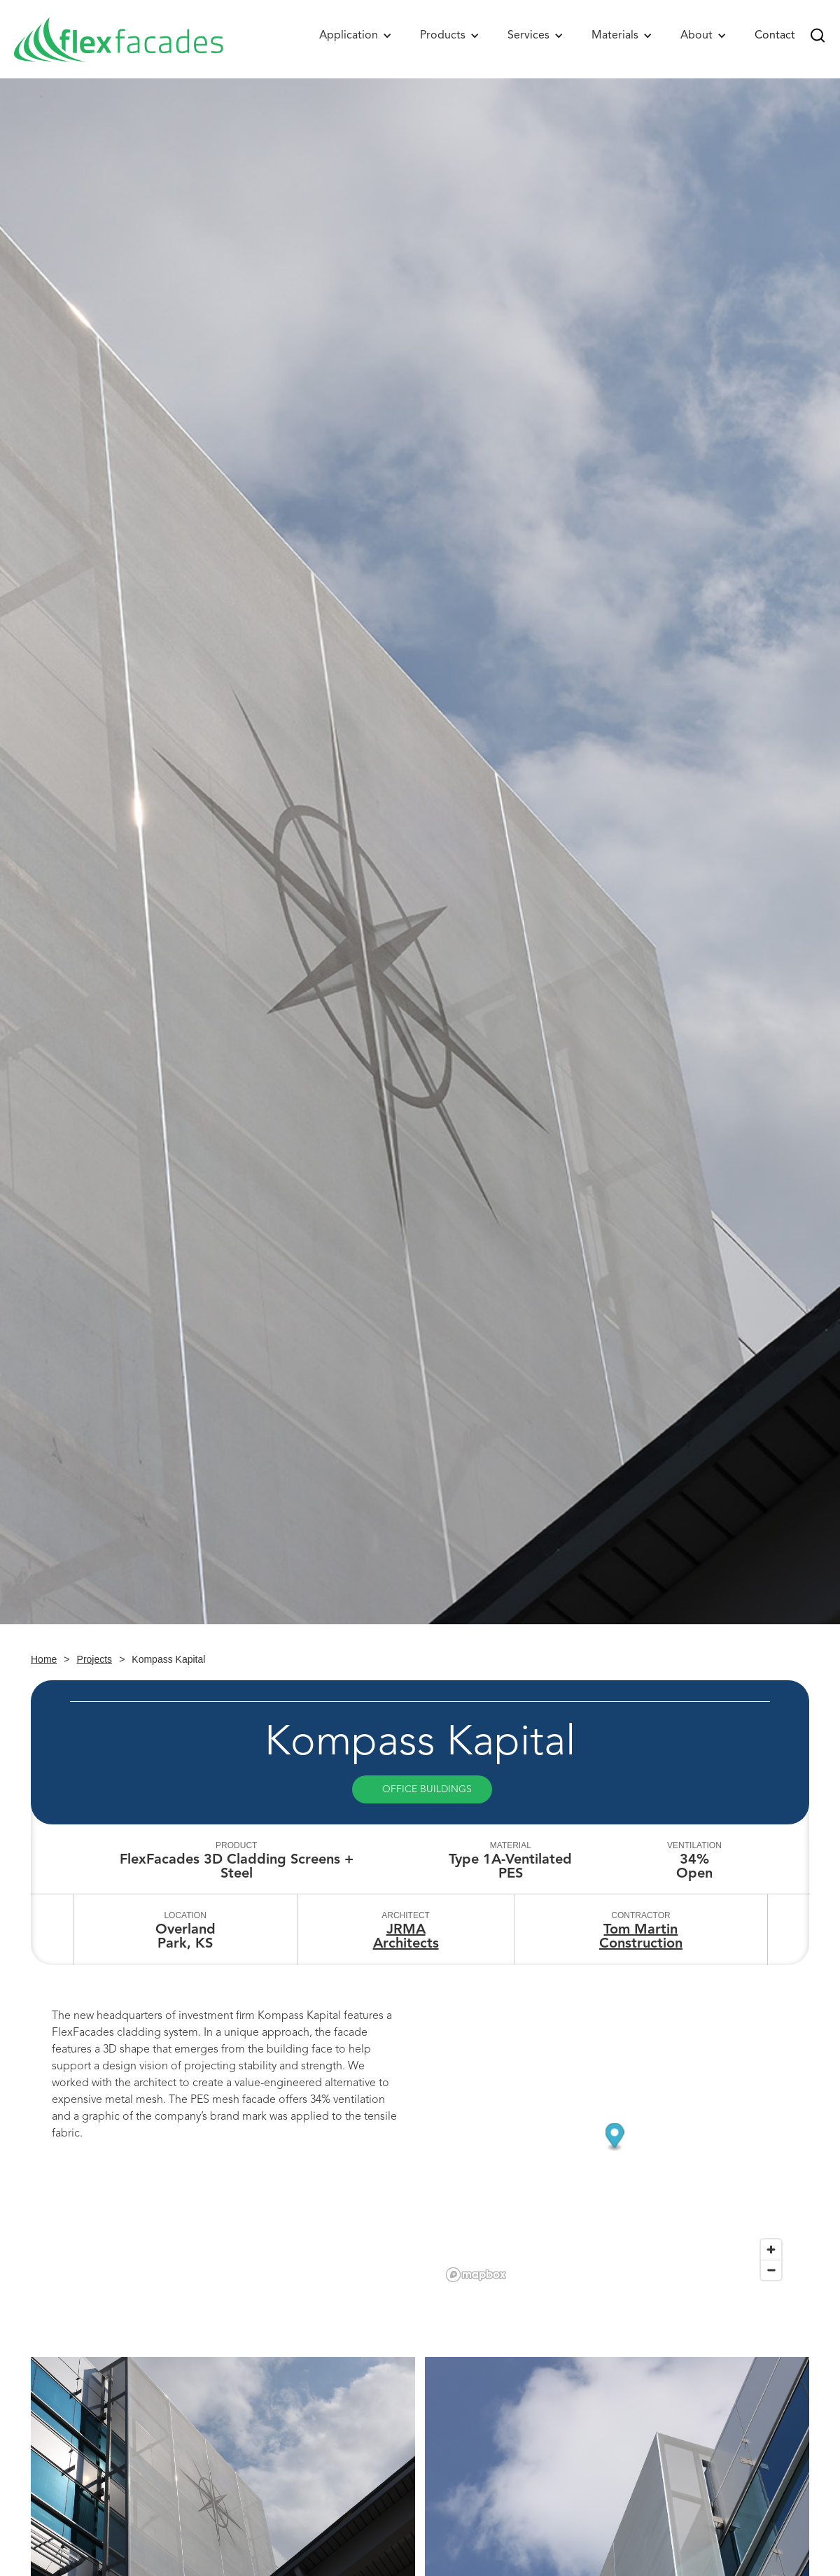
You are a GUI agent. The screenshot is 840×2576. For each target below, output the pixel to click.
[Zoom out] (771, 2270)
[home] (119, 39)
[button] (355, 35)
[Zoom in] (771, 2249)
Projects (95, 1659)
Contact (775, 35)
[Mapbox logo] (476, 2275)
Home (44, 1659)
